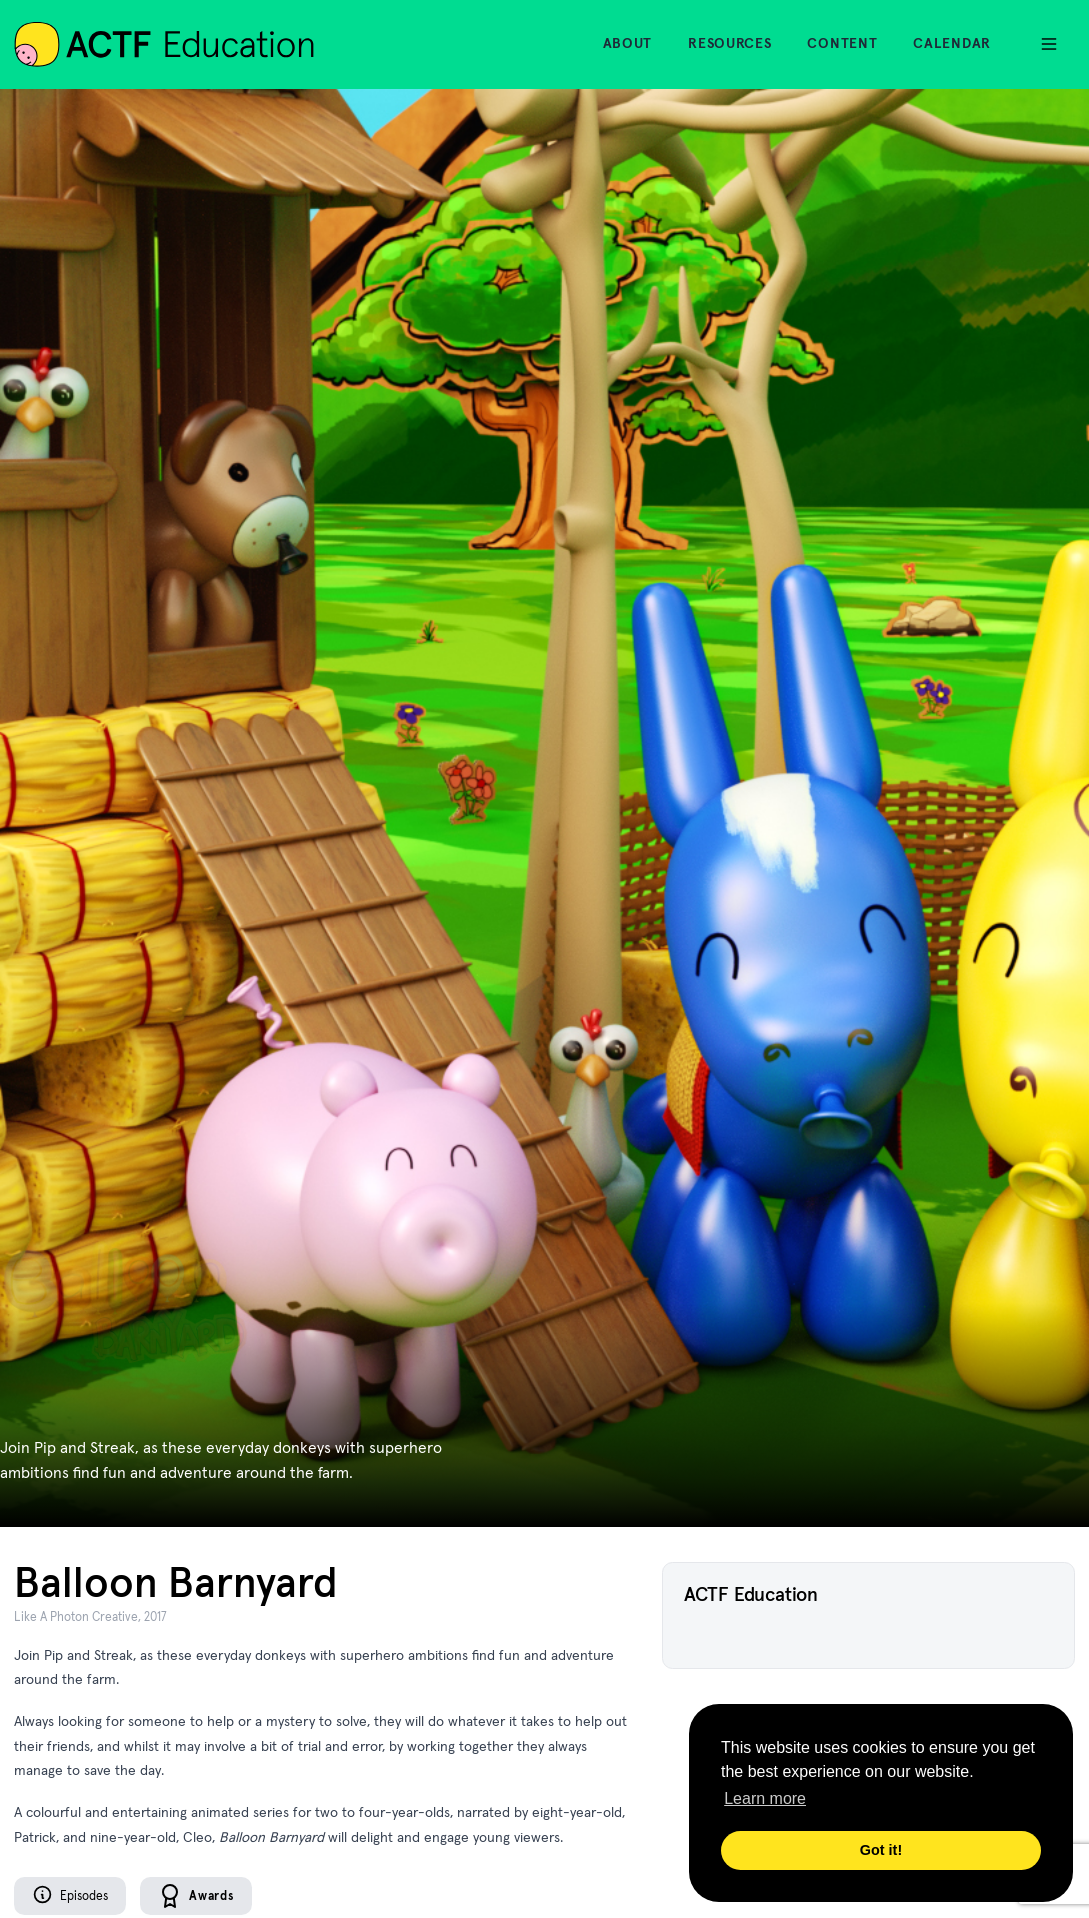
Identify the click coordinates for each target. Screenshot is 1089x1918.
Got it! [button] (881, 1850)
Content (842, 43)
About (628, 43)
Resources (729, 43)
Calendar (952, 43)
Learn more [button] (765, 1798)
